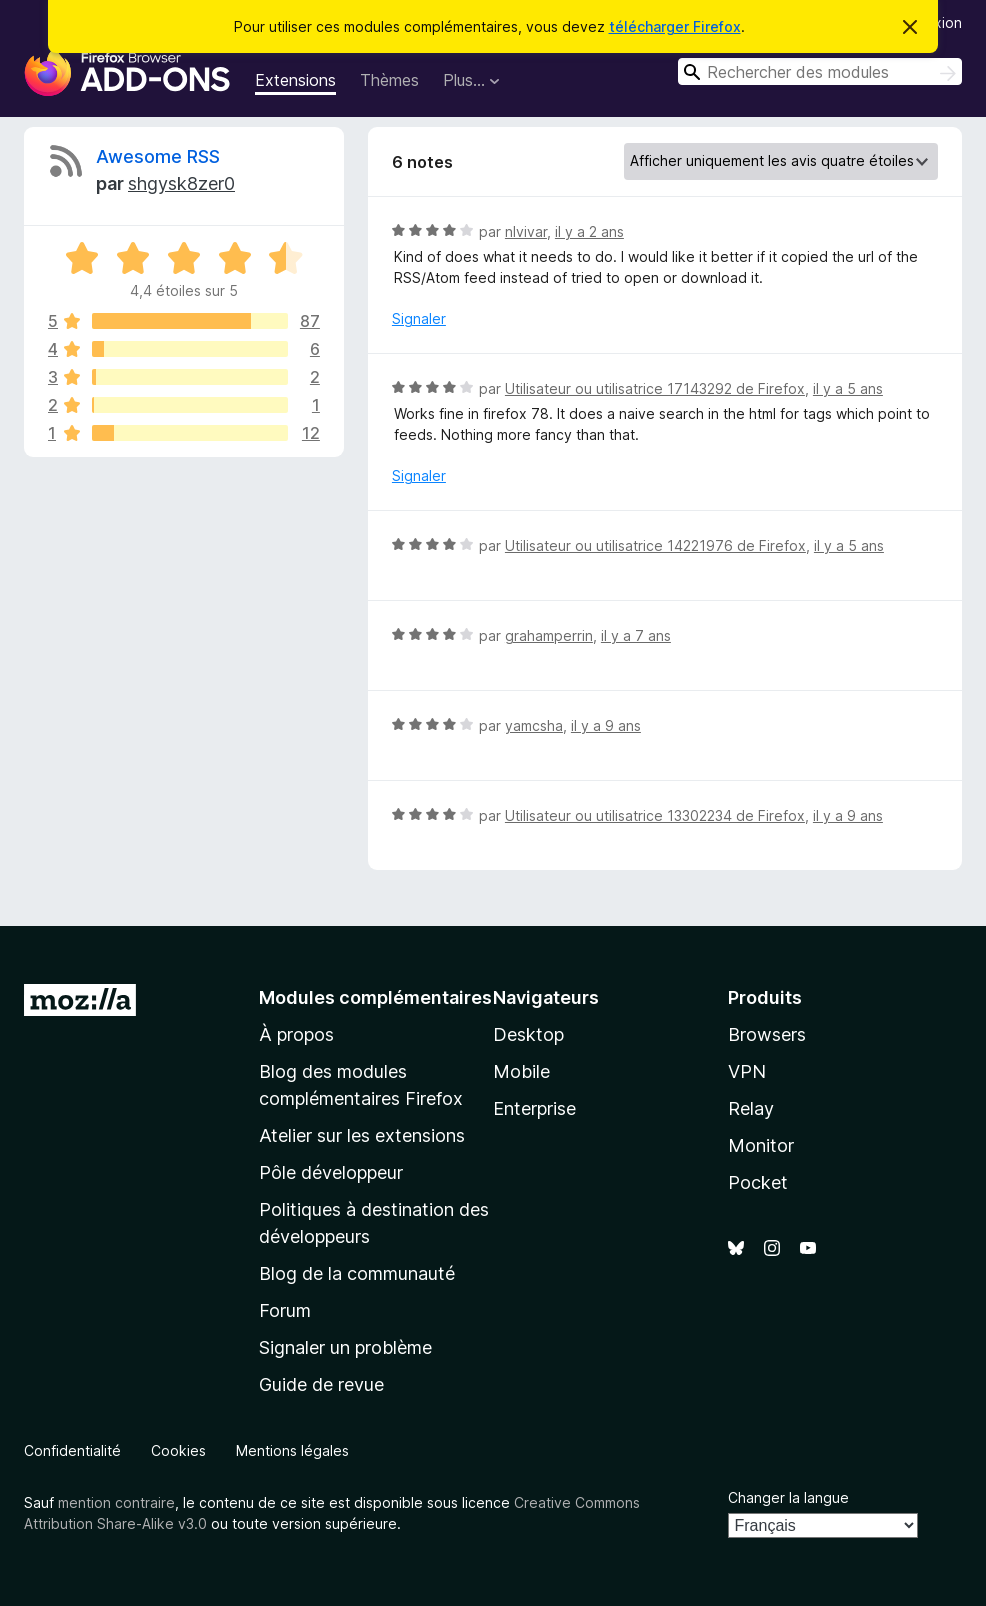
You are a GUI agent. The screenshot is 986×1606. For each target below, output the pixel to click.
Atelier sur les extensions (362, 1135)
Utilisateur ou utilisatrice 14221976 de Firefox (655, 545)
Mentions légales (292, 1450)
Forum (285, 1310)
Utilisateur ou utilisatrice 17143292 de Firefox (655, 388)
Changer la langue (788, 1497)
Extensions (295, 80)
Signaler (419, 318)
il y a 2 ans (589, 231)
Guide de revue (321, 1384)
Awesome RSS (158, 156)
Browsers (767, 1034)
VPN (747, 1071)
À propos (296, 1034)
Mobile (521, 1071)
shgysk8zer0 (181, 183)
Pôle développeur (331, 1172)
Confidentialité (72, 1450)
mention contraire (116, 1502)
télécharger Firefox (675, 26)
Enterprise (534, 1108)
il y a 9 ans (606, 725)
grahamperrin (549, 635)
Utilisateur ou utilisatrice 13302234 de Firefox (655, 815)
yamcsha (534, 725)
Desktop (528, 1034)
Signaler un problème (345, 1347)
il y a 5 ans (848, 388)
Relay (751, 1108)
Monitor (761, 1145)
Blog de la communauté (357, 1273)
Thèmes (389, 80)
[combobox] (820, 71)
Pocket (758, 1182)
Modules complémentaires (375, 997)
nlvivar (526, 231)
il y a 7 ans (636, 635)
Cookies (178, 1450)
